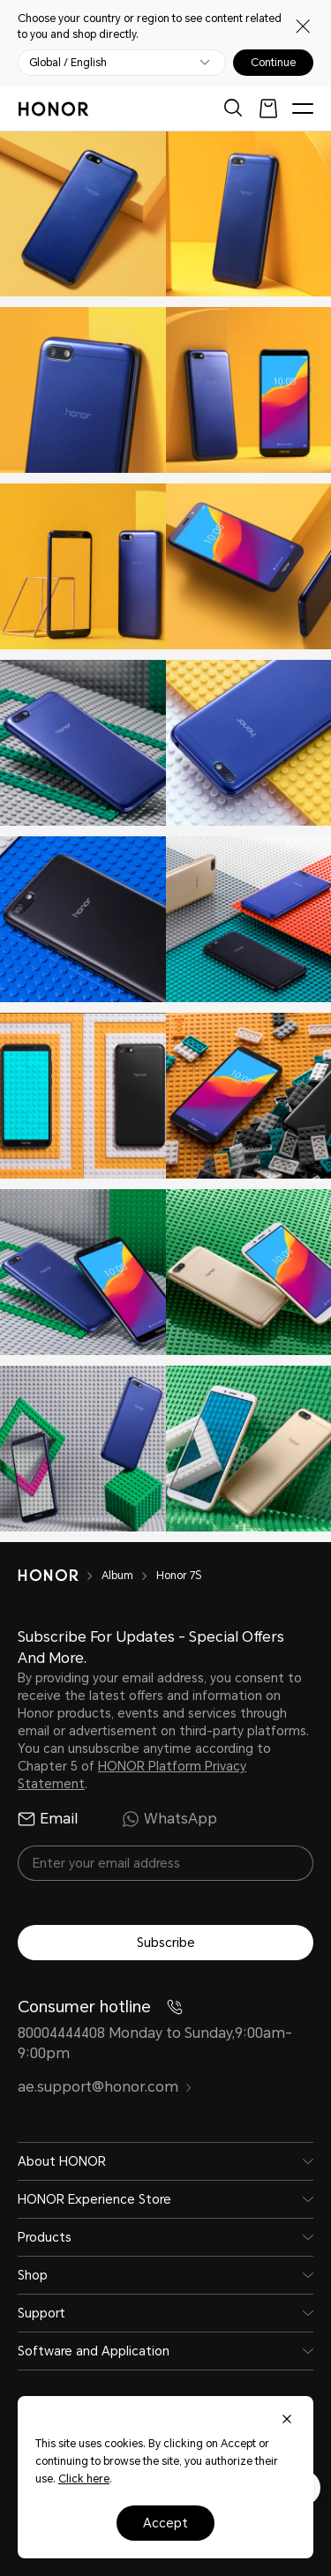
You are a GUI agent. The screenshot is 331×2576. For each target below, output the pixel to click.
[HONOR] (60, 1576)
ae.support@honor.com (105, 2086)
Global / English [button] (68, 62)
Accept (165, 2523)
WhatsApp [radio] (169, 1819)
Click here (83, 2479)
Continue (273, 62)
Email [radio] (48, 1819)
